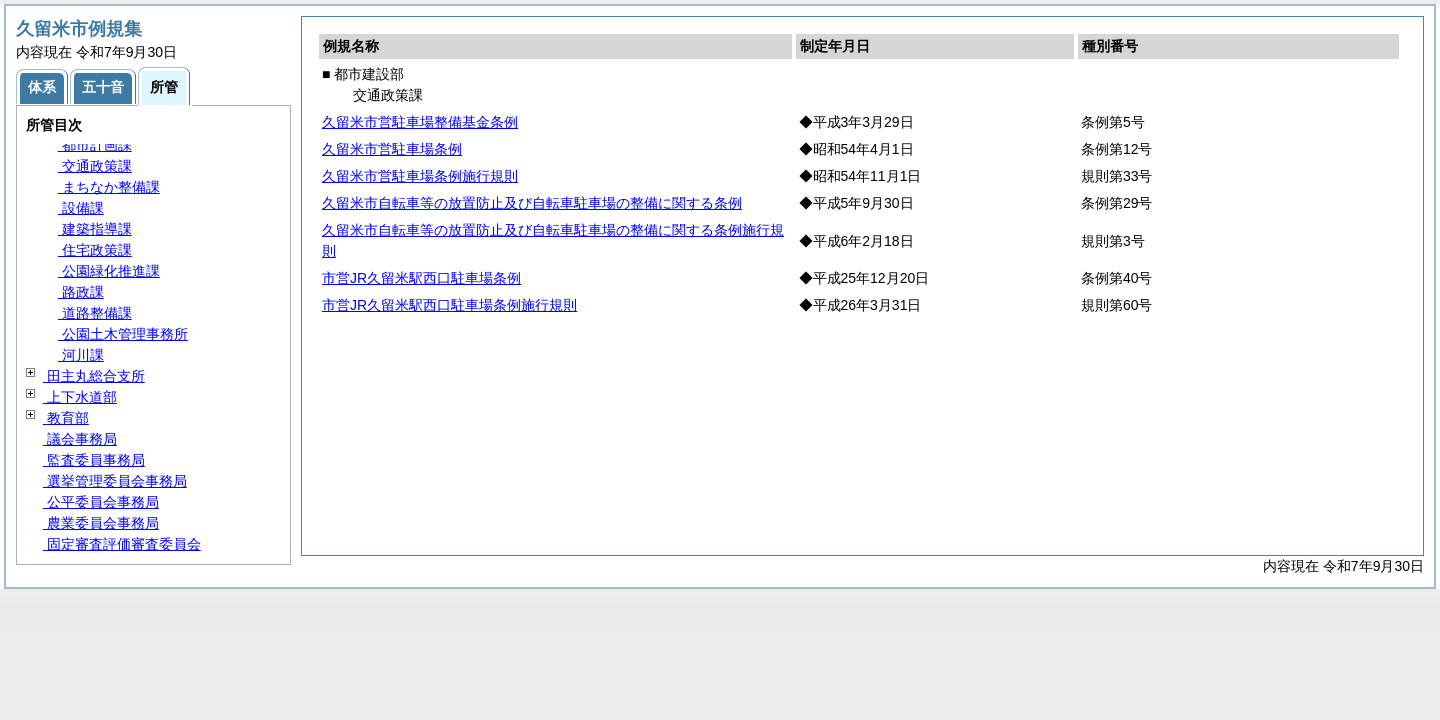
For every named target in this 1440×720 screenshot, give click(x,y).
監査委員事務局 (94, 460)
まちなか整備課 (109, 187)
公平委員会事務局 (101, 502)
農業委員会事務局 (101, 523)
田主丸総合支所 (94, 376)
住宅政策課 (95, 250)
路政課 (81, 292)
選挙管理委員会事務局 (115, 481)
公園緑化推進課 (109, 271)
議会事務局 (80, 439)
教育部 (66, 418)
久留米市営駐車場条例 (392, 149)
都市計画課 (95, 145)
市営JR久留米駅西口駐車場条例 (421, 278)
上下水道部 (80, 397)
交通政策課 (95, 166)
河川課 (81, 355)
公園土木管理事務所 (123, 334)
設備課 (81, 208)
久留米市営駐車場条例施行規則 (420, 176)
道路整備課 (95, 313)
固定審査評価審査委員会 (122, 544)
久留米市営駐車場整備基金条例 (420, 122)
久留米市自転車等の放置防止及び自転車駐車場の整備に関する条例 (532, 203)
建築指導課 (95, 229)
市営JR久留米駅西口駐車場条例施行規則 (449, 305)
